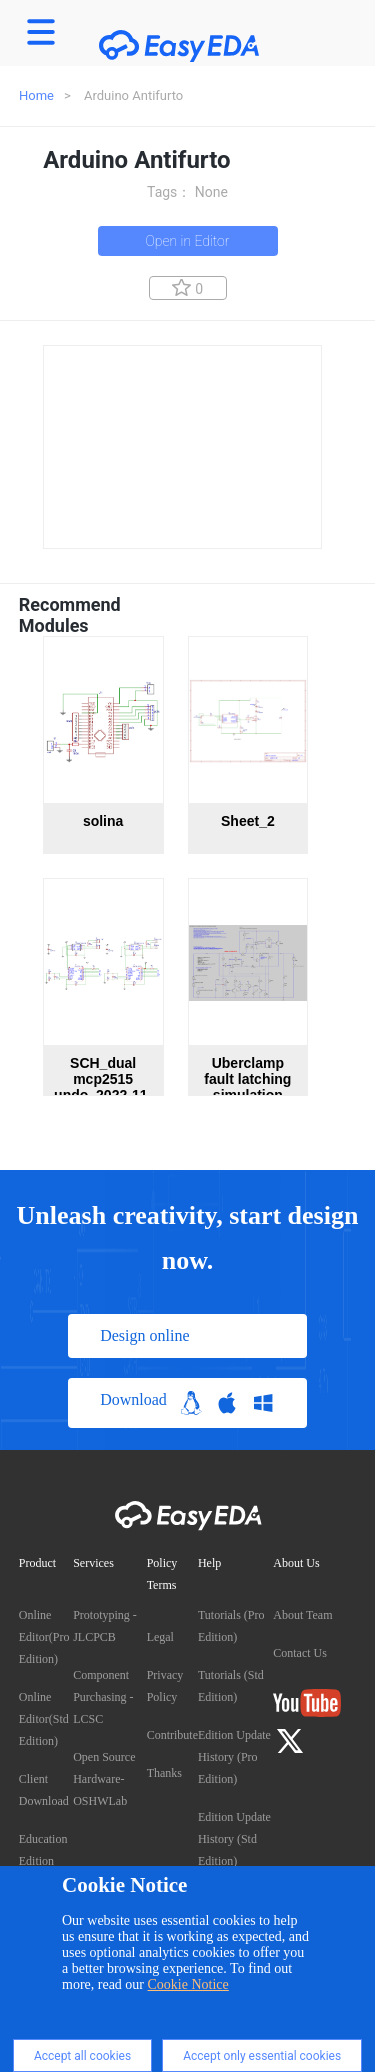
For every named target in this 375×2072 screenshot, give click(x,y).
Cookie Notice (188, 1984)
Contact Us (300, 1653)
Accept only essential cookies (262, 2056)
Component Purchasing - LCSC (103, 1697)
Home (36, 95)
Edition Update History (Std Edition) (234, 1839)
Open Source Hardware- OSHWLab (104, 1779)
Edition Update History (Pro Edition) (234, 1757)
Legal (160, 1637)
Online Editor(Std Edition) (44, 1719)
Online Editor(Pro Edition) (44, 1637)
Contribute (172, 1735)
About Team (302, 1615)
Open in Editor (187, 241)
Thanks (164, 1773)
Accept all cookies (82, 2056)
